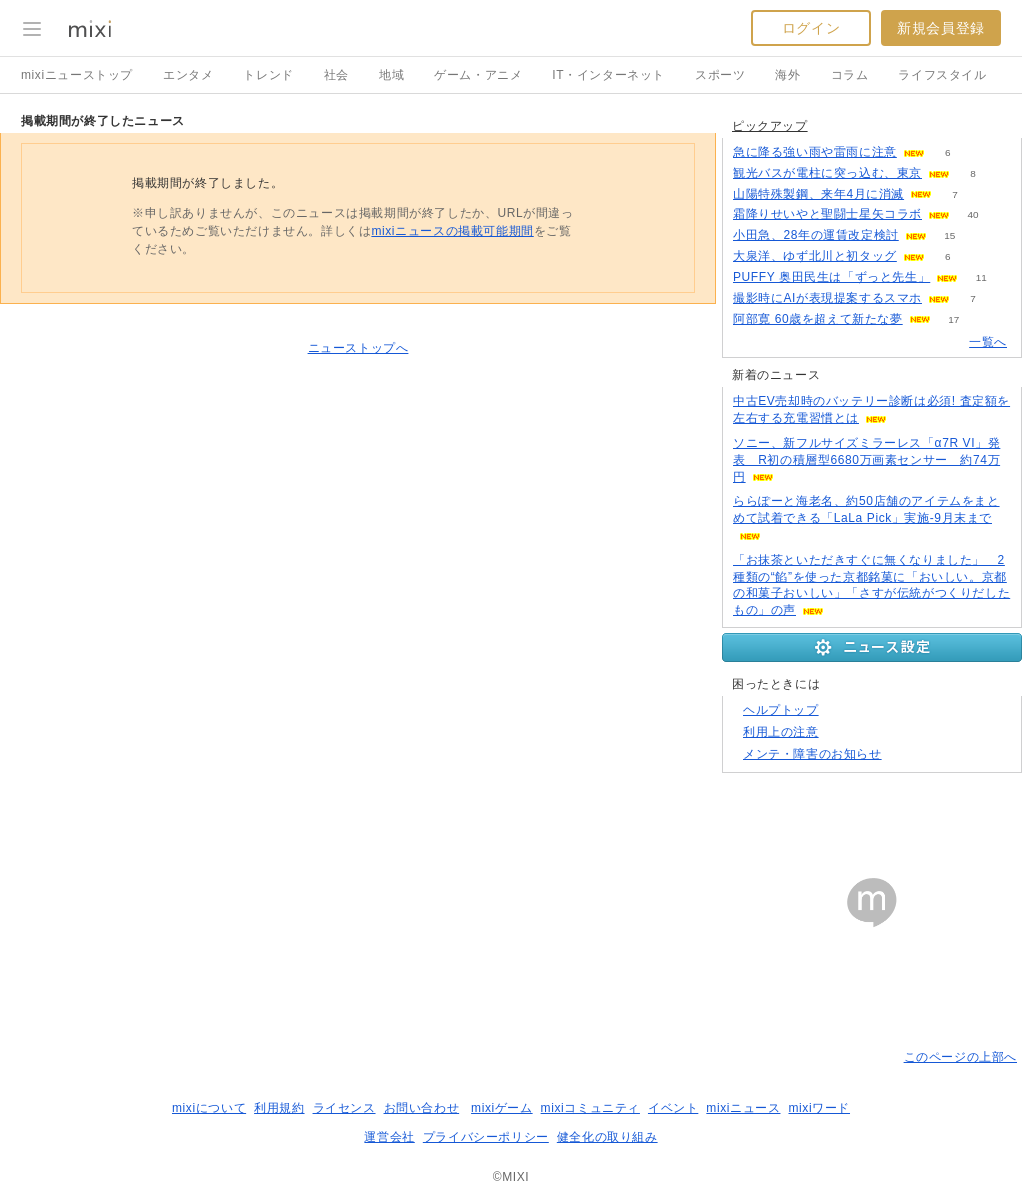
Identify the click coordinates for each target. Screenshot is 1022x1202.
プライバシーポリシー (486, 1137)
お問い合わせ (422, 1108)
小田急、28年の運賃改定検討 (816, 235)
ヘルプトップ (781, 710)
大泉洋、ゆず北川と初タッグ (815, 256)
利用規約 (279, 1108)
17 (953, 319)
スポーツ (720, 75)
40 (972, 214)
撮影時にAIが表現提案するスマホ (827, 298)
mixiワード (819, 1108)
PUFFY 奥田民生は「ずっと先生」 (831, 277)
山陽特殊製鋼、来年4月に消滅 (818, 194)
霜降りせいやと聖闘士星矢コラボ (827, 214)
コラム (850, 75)
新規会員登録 (941, 28)
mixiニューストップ (77, 75)
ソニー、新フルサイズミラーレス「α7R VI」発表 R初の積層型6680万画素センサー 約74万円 (866, 460)
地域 (391, 75)
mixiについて (209, 1108)
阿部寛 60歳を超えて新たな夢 (818, 319)
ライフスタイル (942, 75)
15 (949, 235)
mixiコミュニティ (590, 1108)
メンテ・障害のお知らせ (812, 754)
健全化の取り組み (607, 1137)
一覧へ (988, 342)
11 (981, 277)
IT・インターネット (608, 75)
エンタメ (188, 75)
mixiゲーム (502, 1108)
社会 (336, 75)
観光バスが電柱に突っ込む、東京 (827, 173)
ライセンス (344, 1108)
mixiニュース (743, 1108)
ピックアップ (770, 126)
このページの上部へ (960, 1057)
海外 (787, 75)
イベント (673, 1108)
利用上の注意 (781, 732)
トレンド (268, 75)
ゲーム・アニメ (478, 75)
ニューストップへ (358, 348)
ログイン (811, 28)
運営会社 (389, 1137)
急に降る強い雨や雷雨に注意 (815, 152)
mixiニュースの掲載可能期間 (452, 231)
